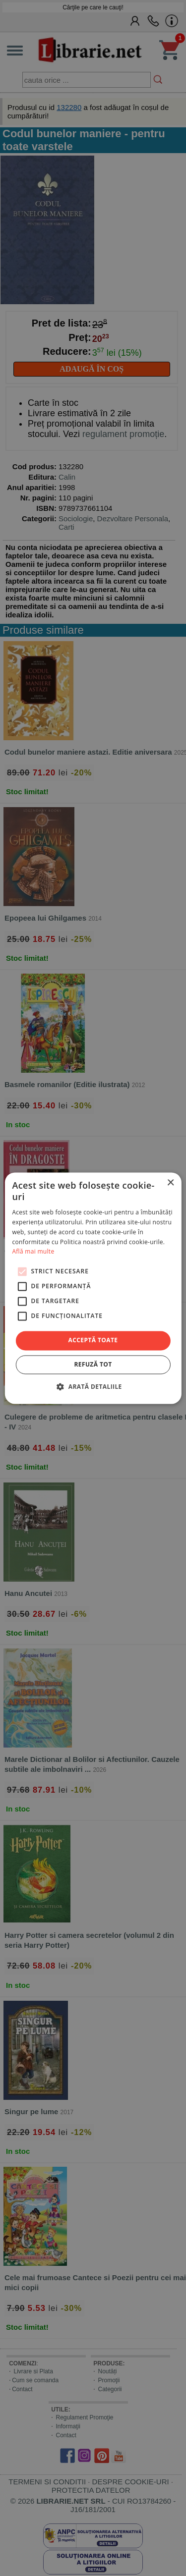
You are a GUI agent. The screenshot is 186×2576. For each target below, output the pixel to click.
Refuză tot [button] (93, 1364)
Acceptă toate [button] (93, 1340)
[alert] (93, 1288)
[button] (93, 1386)
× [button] (170, 1183)
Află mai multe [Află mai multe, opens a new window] (33, 1252)
